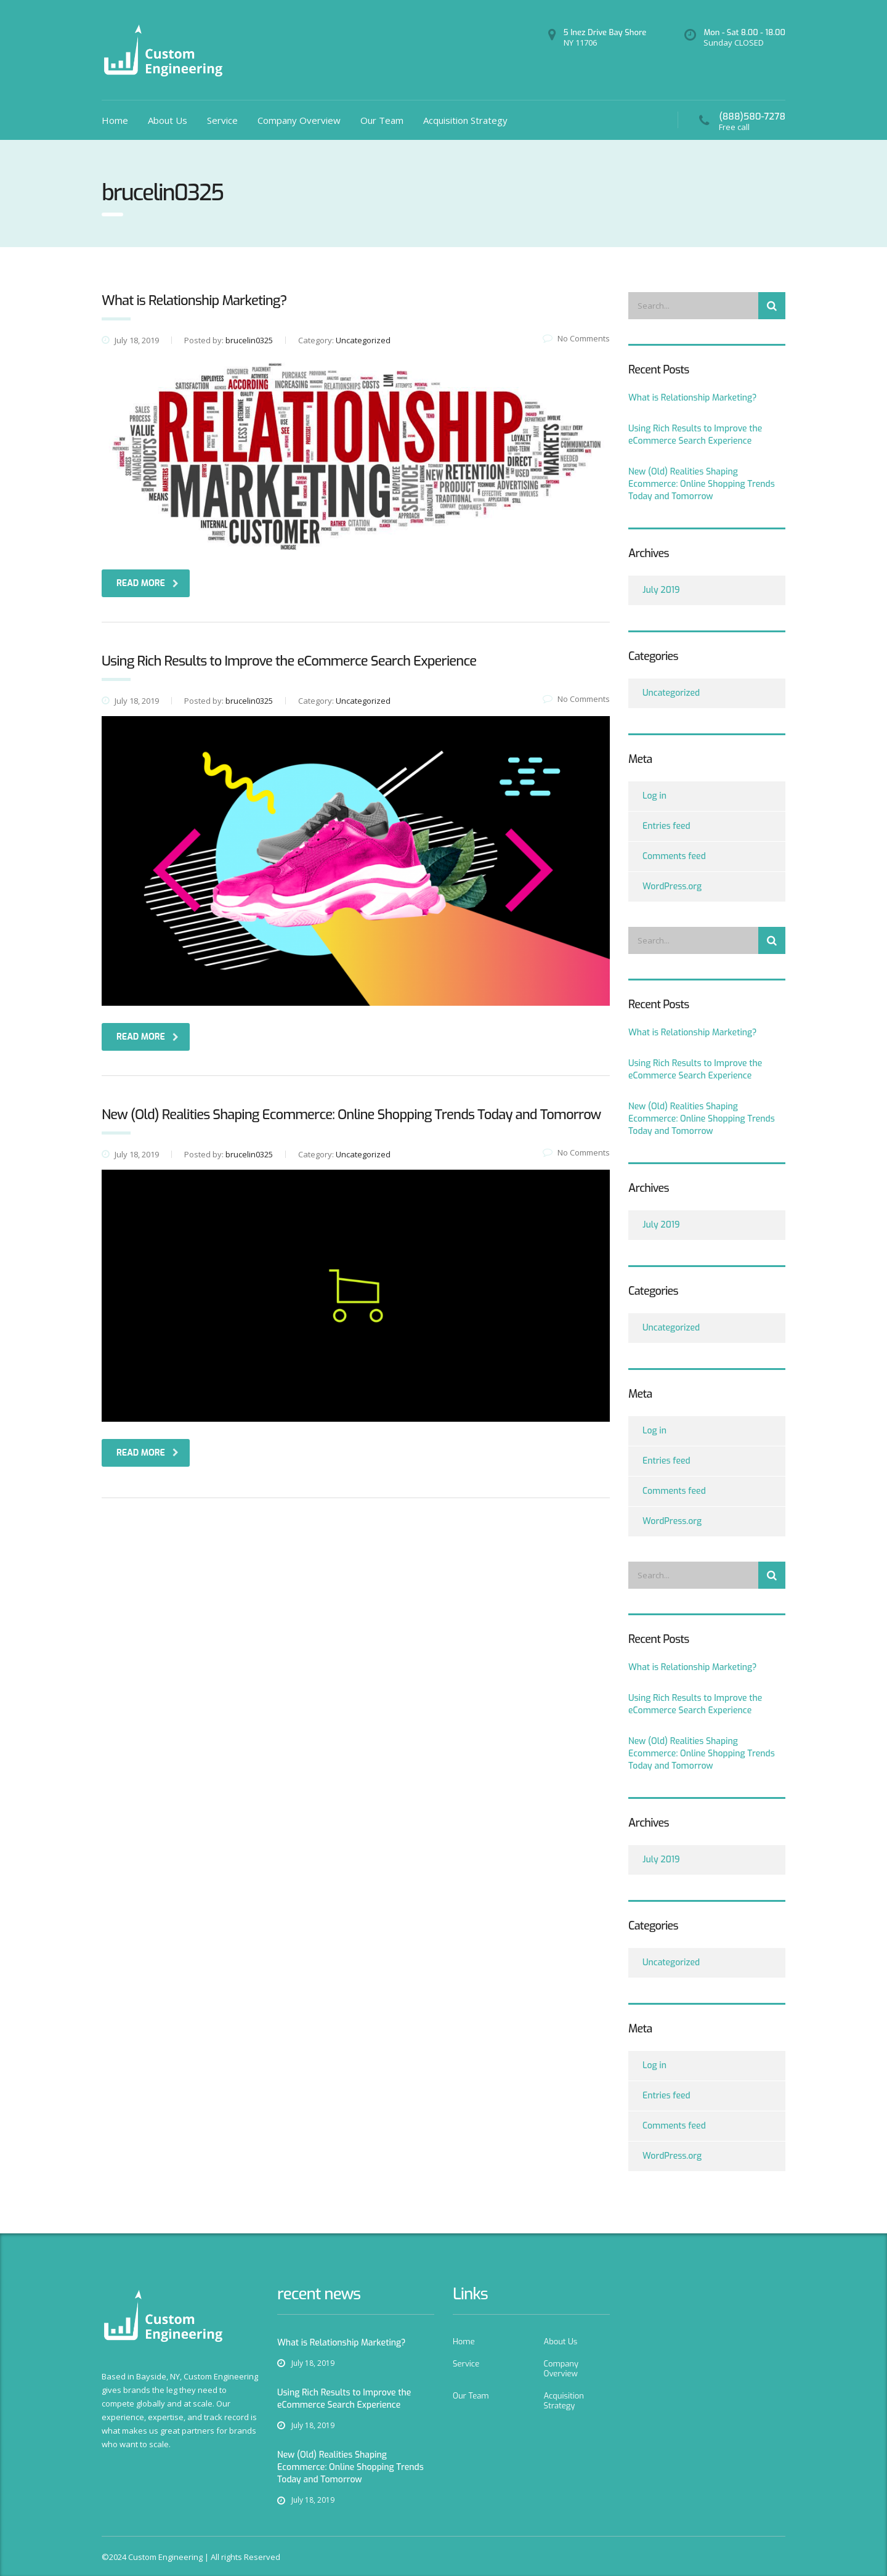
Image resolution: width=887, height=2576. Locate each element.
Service (222, 120)
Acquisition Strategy (465, 120)
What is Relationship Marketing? (692, 398)
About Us (167, 120)
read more (147, 583)
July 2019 (661, 590)
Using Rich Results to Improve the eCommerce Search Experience (695, 435)
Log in (654, 796)
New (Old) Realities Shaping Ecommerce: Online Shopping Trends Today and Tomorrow (701, 484)
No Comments (576, 338)
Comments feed (674, 856)
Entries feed (666, 826)
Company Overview (299, 120)
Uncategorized (671, 693)
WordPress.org (672, 886)
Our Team (381, 120)
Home (115, 120)
